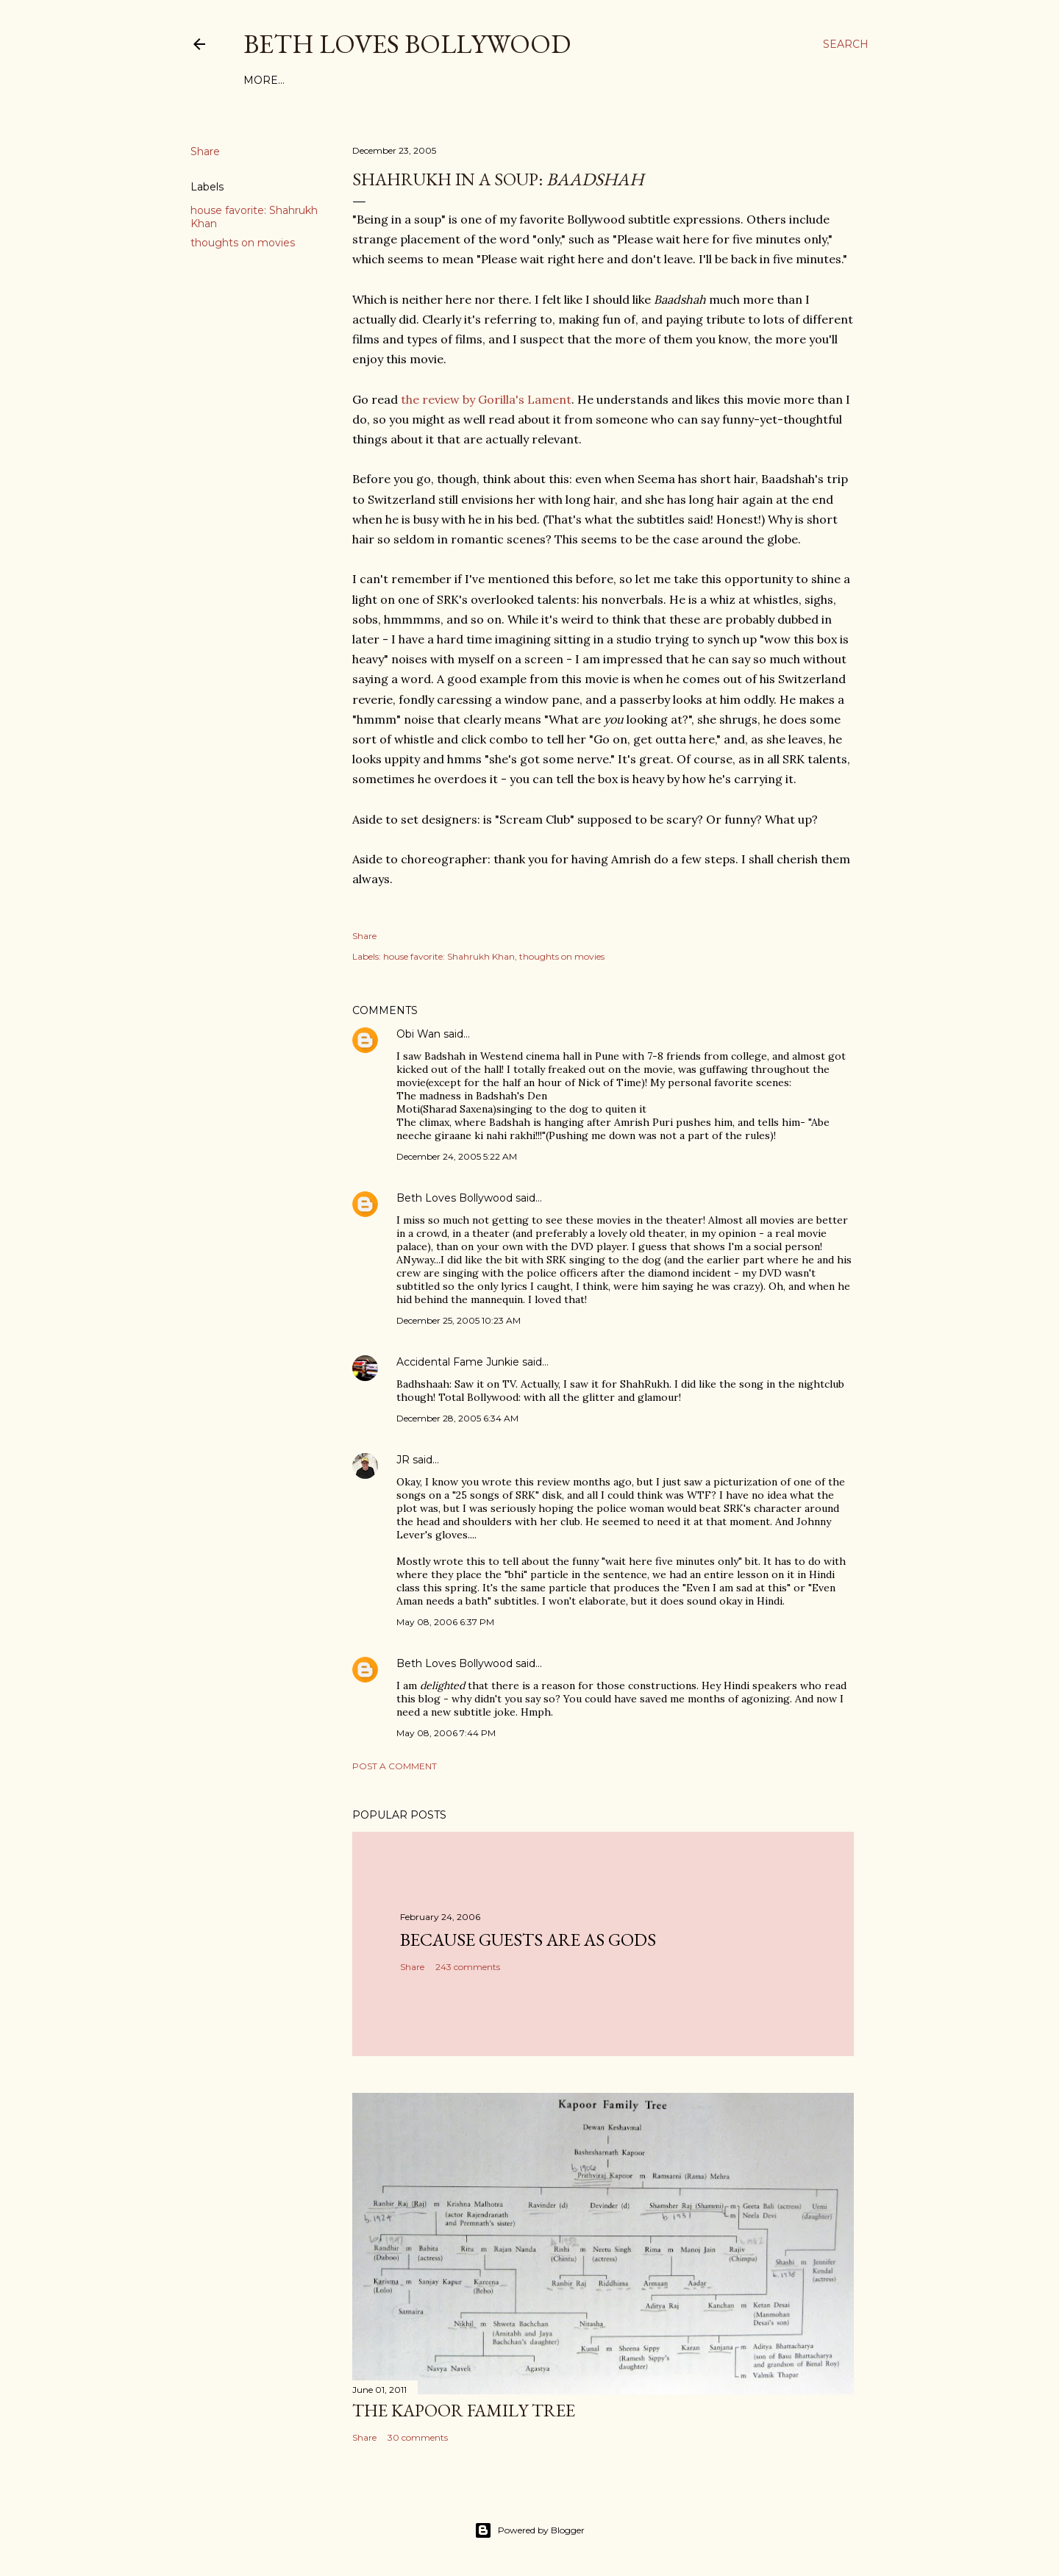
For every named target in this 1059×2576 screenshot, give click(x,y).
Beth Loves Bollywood (407, 43)
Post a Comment (394, 1766)
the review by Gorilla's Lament (486, 399)
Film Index (276, 80)
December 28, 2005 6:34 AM (457, 1418)
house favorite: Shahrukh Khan (449, 956)
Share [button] (205, 151)
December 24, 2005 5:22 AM (456, 1156)
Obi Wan (418, 1034)
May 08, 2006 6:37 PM (445, 1621)
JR (403, 1459)
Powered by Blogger (529, 2530)
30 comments (418, 2437)
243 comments (467, 1966)
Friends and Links (511, 80)
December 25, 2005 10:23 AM (458, 1320)
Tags (331, 80)
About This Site (399, 80)
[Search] (846, 44)
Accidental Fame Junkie (457, 1362)
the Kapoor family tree (463, 2410)
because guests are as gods (528, 1939)
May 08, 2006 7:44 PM (446, 1732)
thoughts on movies (242, 242)
